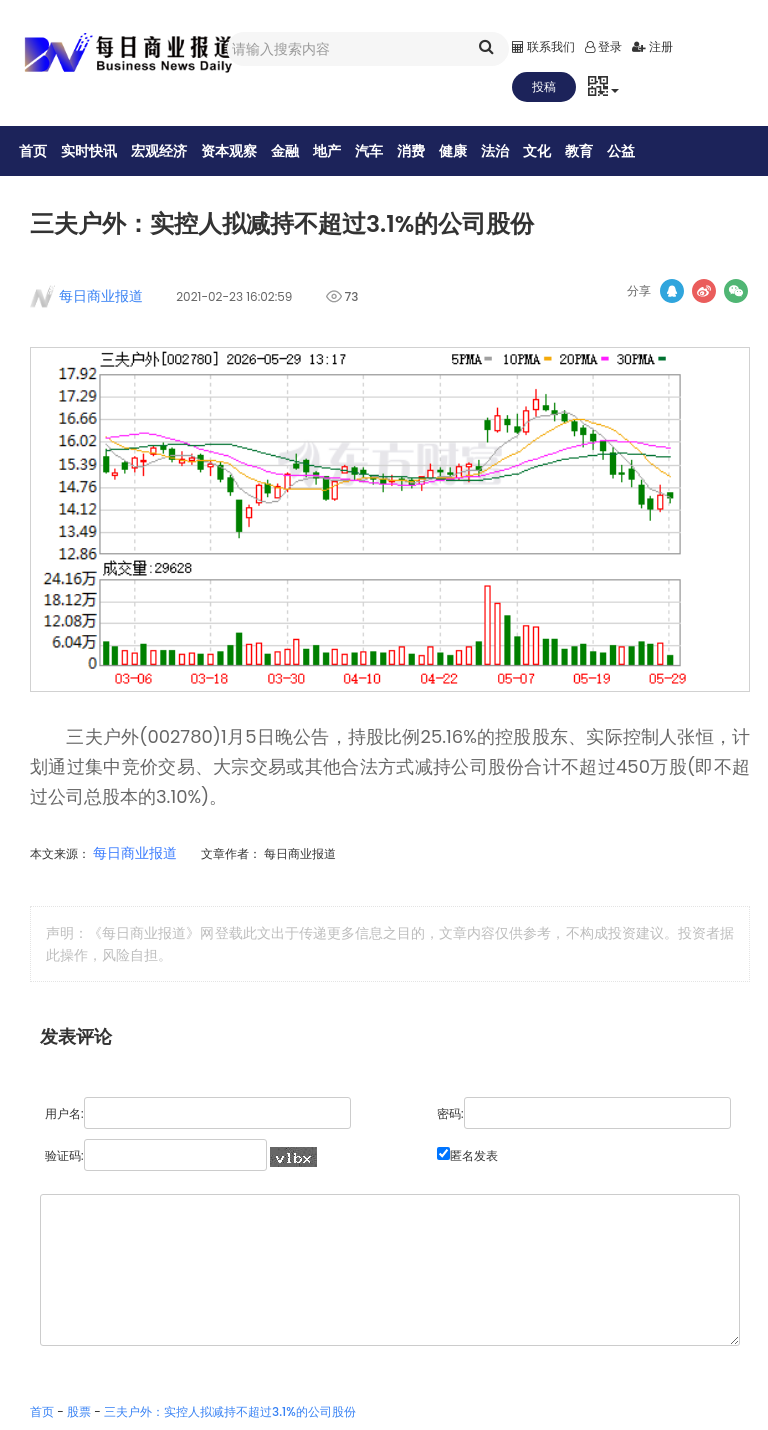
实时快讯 (101, 151)
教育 (591, 151)
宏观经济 (171, 151)
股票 (79, 1416)
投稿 (544, 86)
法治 (507, 151)
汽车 (381, 151)
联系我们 (543, 46)
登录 (603, 46)
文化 (549, 151)
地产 (339, 151)
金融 (297, 151)
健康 (465, 151)
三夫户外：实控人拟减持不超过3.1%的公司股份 (230, 1416)
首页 (45, 151)
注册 (652, 46)
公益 (633, 151)
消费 (423, 151)
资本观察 (241, 151)
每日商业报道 (95, 301)
